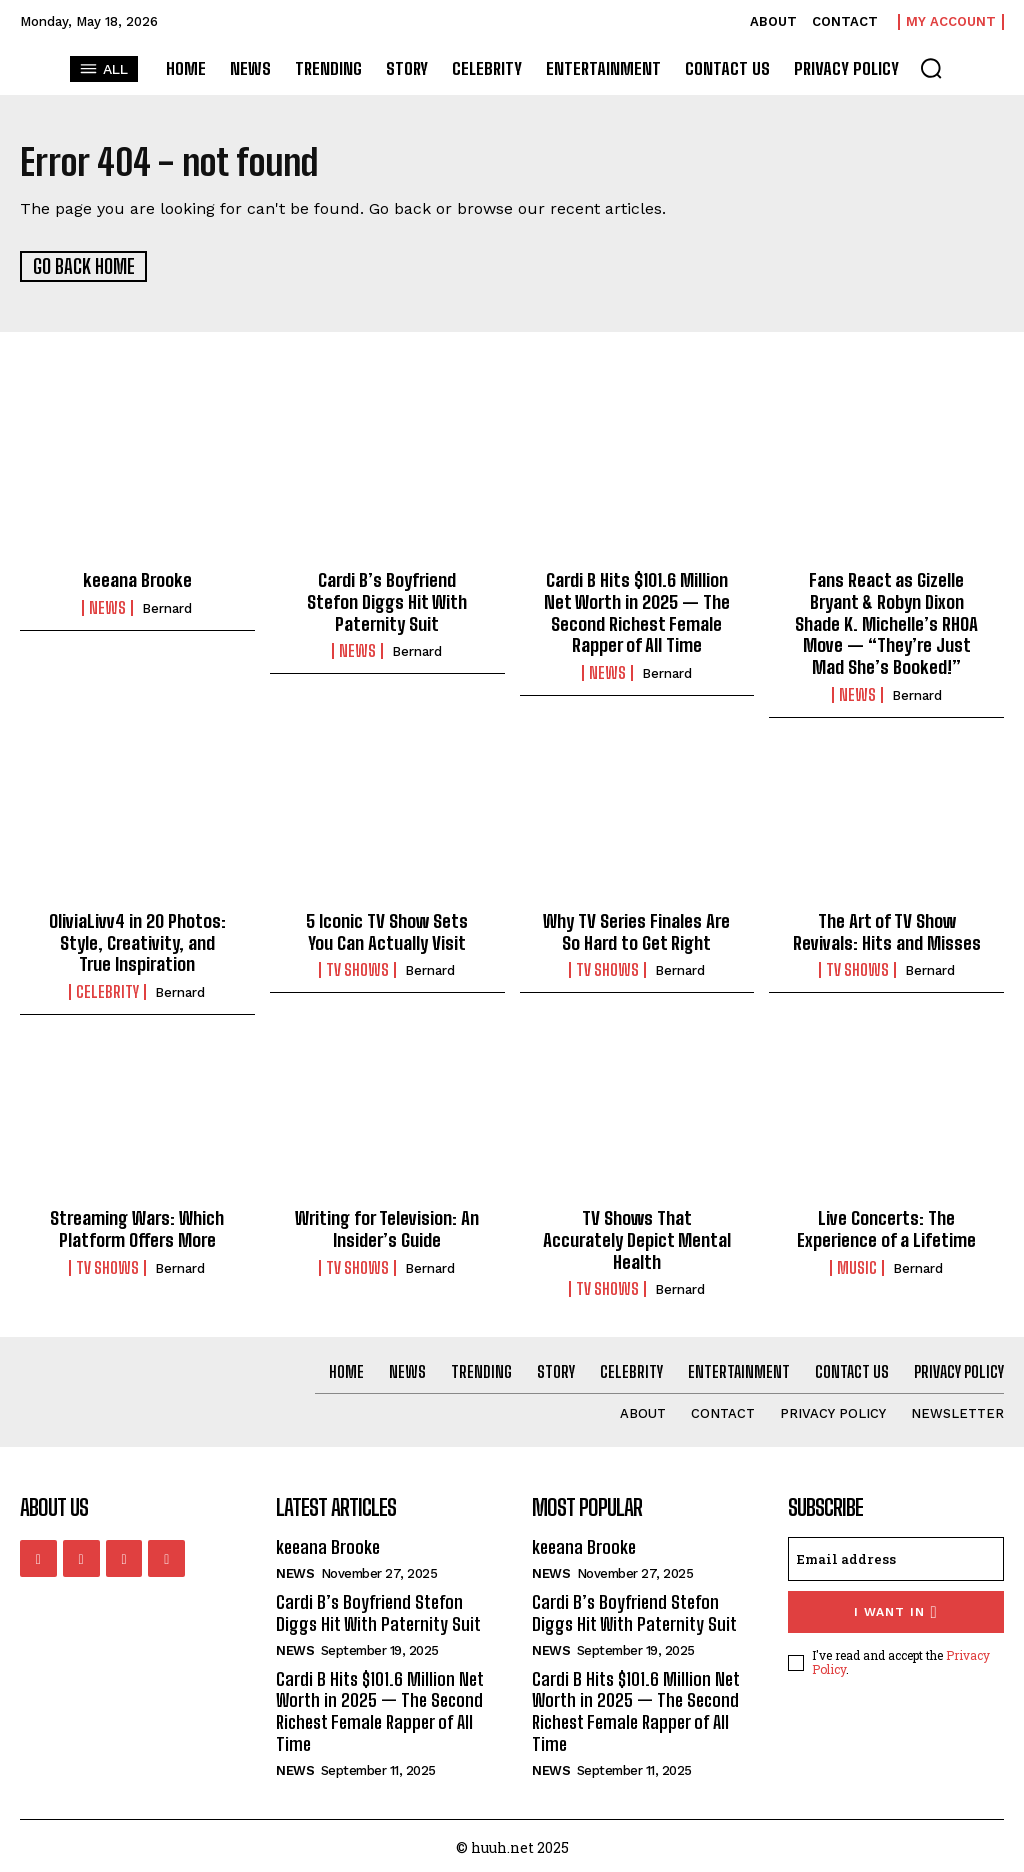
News (107, 607)
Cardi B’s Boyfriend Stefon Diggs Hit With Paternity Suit (387, 600)
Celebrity (107, 990)
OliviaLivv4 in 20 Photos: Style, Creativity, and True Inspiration (137, 940)
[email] (896, 1556)
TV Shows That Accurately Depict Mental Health (637, 1237)
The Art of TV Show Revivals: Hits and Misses (886, 930)
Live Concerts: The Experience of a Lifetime (887, 1227)
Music (857, 1265)
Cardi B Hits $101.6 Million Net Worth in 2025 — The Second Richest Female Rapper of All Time (637, 611)
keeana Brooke (137, 579)
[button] (931, 68)
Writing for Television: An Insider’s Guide (387, 1227)
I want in (895, 1608)
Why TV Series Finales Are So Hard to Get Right (636, 930)
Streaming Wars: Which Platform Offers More (137, 1227)
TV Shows (357, 968)
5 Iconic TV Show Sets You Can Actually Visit (387, 930)
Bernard (167, 607)
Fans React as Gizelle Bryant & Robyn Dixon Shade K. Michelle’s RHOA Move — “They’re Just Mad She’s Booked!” (887, 622)
